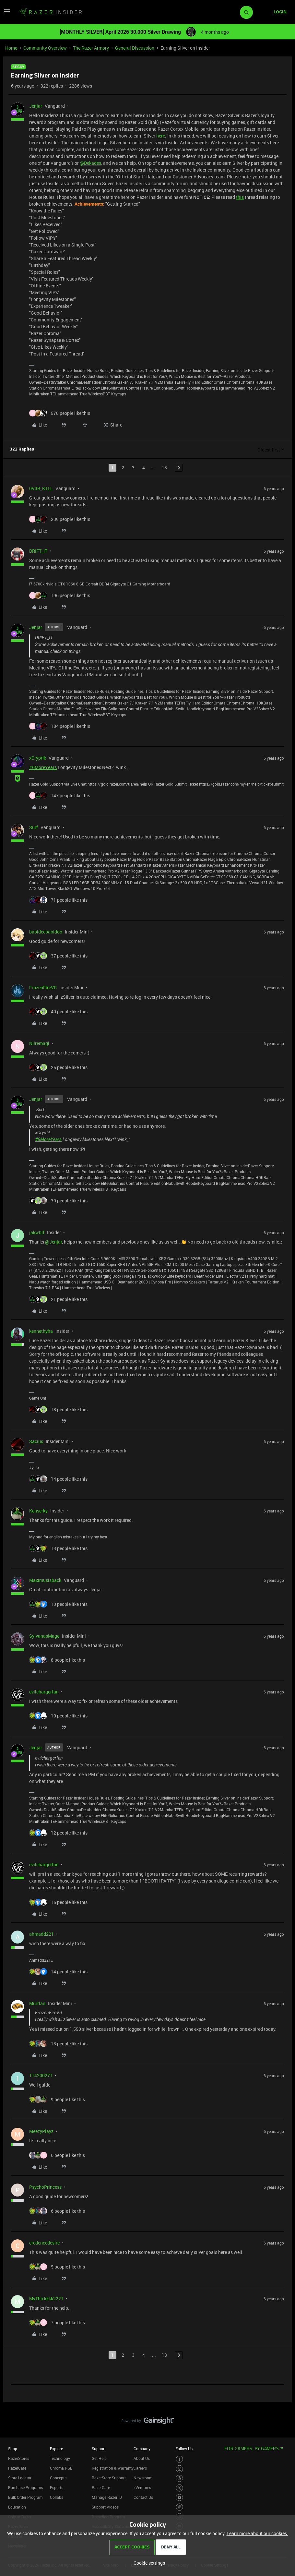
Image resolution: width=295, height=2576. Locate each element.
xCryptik (37, 758)
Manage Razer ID (107, 2497)
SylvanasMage (44, 1636)
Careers (140, 2468)
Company (142, 2448)
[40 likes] (58, 1011)
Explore (56, 2448)
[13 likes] (58, 1548)
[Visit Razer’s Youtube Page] (179, 2498)
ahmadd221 (41, 1934)
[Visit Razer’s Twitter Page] (179, 2488)
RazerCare (101, 2487)
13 (164, 467)
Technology (60, 2458)
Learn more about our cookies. (257, 2533)
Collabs (56, 2497)
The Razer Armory (91, 48)
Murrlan (37, 2003)
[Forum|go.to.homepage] (50, 12)
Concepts (58, 2477)
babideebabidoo (45, 932)
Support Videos (105, 2507)
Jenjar (35, 106)
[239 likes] (59, 519)
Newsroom (143, 2477)
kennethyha (41, 1331)
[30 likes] (58, 1200)
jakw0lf (36, 1232)
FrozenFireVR (43, 987)
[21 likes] (58, 1299)
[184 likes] (59, 726)
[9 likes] (57, 2099)
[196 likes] (59, 595)
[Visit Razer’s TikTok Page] (179, 2507)
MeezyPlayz (41, 2131)
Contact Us (143, 2497)
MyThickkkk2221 (46, 2298)
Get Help (99, 2458)
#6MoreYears (43, 767)
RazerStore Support (109, 2477)
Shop (12, 2448)
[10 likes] (58, 1604)
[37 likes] (58, 955)
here (160, 136)
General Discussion (134, 48)
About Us (142, 2458)
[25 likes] (58, 1067)
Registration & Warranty (113, 2468)
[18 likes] (58, 1409)
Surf (33, 827)
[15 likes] (58, 1902)
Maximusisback (45, 1580)
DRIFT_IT (38, 551)
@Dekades (90, 163)
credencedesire (44, 2243)
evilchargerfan (44, 1692)
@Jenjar (53, 1242)
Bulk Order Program (25, 2497)
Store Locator (19, 2477)
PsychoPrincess (45, 2187)
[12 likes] (58, 1832)
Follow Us (184, 2448)
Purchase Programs (25, 2487)
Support (99, 2448)
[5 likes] (57, 2266)
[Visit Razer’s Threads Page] (179, 2478)
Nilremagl (39, 1043)
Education (17, 2507)
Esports (56, 2487)
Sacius (36, 1441)
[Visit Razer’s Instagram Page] (179, 2469)
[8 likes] (57, 1659)
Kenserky (38, 1511)
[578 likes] (59, 413)
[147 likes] (59, 795)
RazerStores (18, 2458)
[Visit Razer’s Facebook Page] (179, 2459)
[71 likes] (58, 900)
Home (11, 48)
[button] (7, 13)
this (240, 197)
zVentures (142, 2487)
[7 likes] (57, 2322)
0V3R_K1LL (41, 488)
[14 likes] (58, 1478)
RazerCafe (17, 2468)
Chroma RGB (61, 2468)
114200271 (41, 2075)
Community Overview (45, 48)
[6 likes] (57, 2155)
